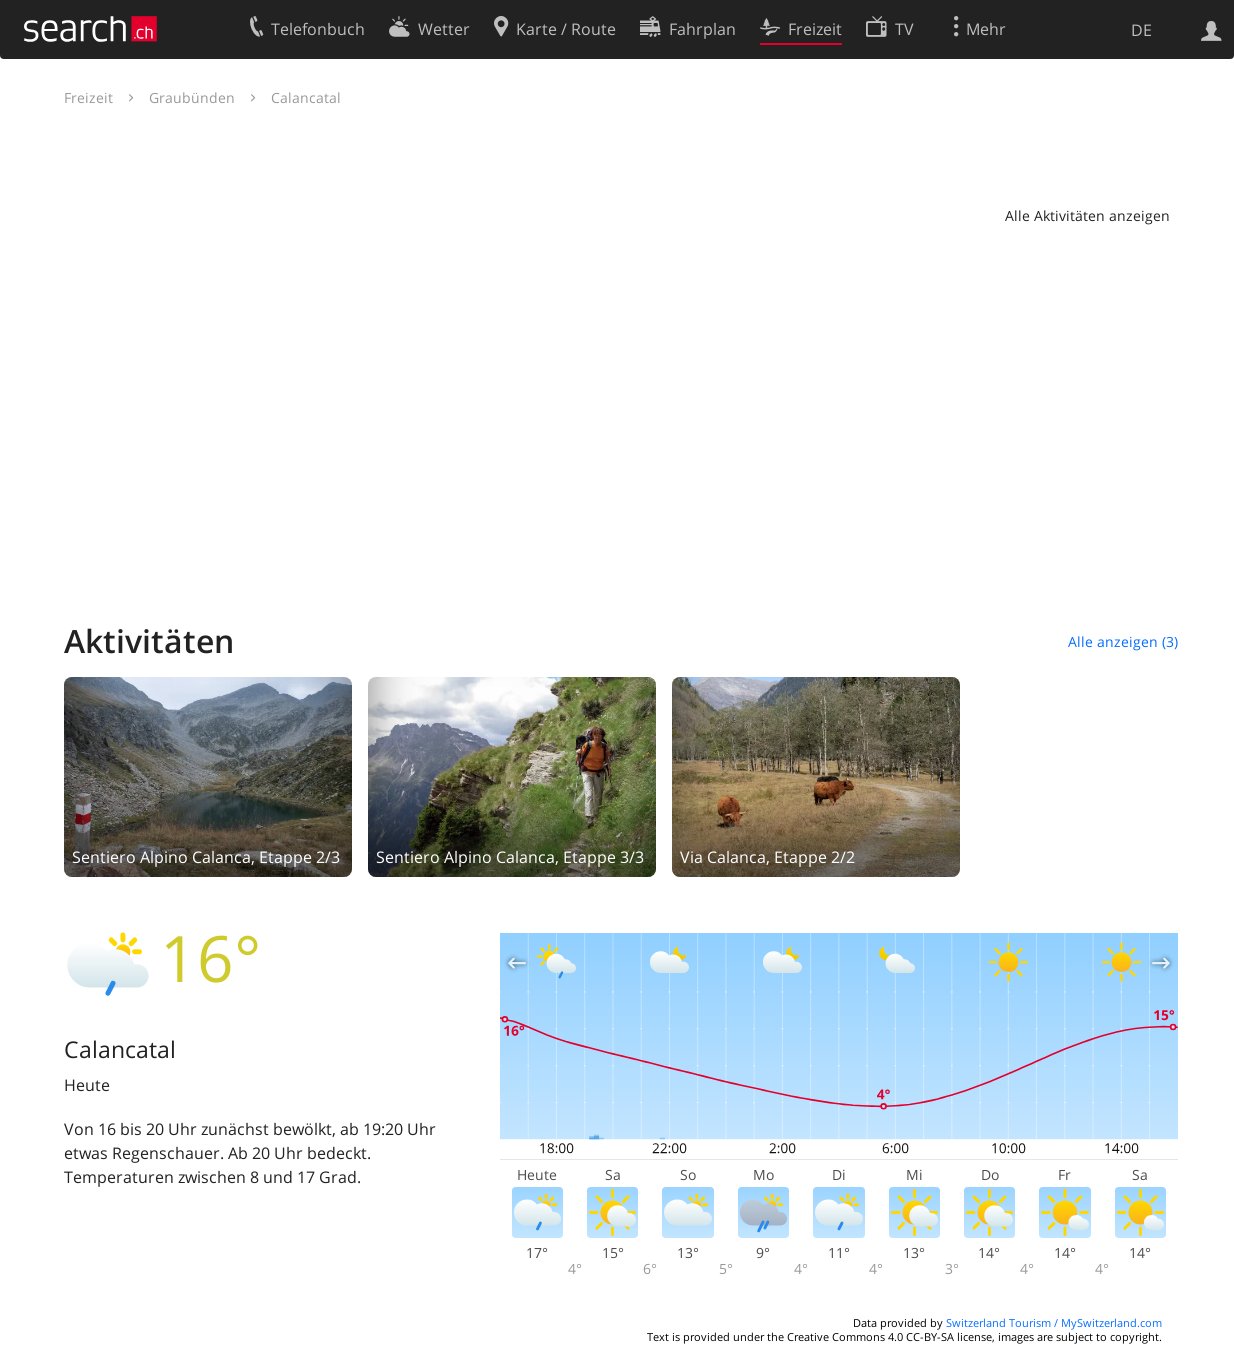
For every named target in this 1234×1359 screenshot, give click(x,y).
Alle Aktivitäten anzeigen (1087, 215)
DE (1141, 30)
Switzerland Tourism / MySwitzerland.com (1054, 1322)
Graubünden (192, 97)
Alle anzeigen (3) (1123, 641)
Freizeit (88, 97)
